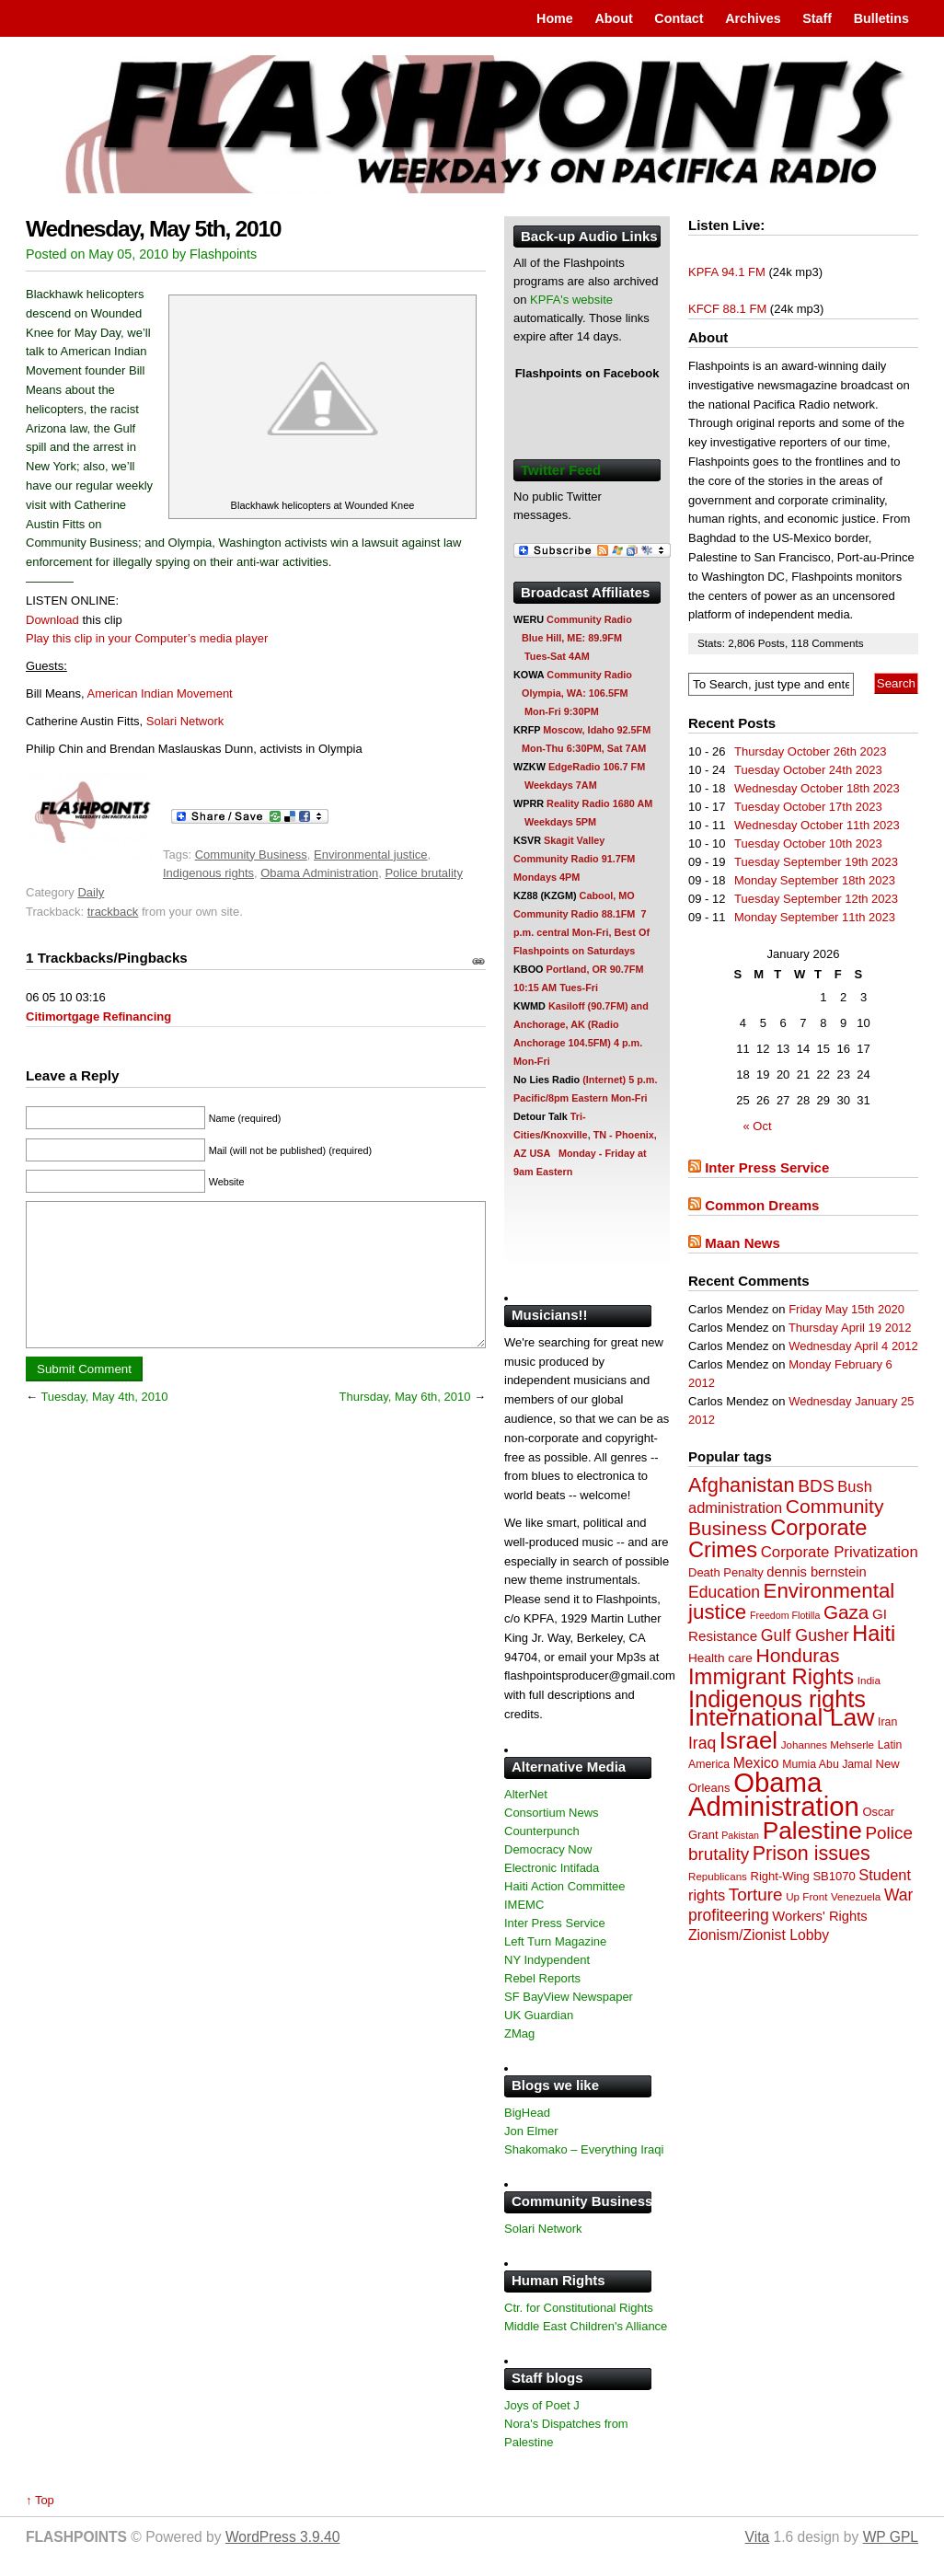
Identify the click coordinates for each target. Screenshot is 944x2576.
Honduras (798, 1655)
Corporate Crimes (778, 1539)
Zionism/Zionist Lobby (758, 1935)
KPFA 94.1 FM (727, 272)
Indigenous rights (208, 873)
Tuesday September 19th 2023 (816, 862)
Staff (817, 18)
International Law (781, 1717)
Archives (752, 18)
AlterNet (525, 1794)
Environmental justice (371, 854)
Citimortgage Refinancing (98, 1016)
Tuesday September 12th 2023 (816, 899)
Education (724, 1592)
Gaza (846, 1612)
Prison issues (811, 1853)
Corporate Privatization (839, 1552)
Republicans (717, 1876)
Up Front (806, 1896)
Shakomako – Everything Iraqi (583, 2149)
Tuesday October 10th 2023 (808, 843)
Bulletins (881, 18)
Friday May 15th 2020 (846, 1309)
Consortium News (551, 1812)
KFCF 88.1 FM (727, 309)
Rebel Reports (542, 1978)
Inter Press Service (767, 1167)
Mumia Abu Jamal (827, 1764)
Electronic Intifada (551, 1868)
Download (52, 620)
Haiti (873, 1634)
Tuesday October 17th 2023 (808, 807)
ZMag (519, 2033)
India (869, 1680)
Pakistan (740, 1835)
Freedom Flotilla (785, 1615)
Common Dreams (762, 1205)
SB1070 (833, 1876)
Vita (757, 2537)
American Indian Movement (159, 693)
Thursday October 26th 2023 (810, 751)
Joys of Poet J (542, 2405)
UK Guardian (538, 2015)
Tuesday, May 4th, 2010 (103, 1424)
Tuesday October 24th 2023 (808, 770)
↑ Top (40, 2500)
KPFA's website (571, 299)
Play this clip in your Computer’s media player (147, 638)
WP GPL (890, 2537)
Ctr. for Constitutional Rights (578, 2308)
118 (801, 643)
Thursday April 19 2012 (850, 1327)
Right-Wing (780, 1876)
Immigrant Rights (771, 1676)
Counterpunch (542, 1831)
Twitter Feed (561, 470)
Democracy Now (548, 1849)
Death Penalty (726, 1572)
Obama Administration (319, 873)
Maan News (742, 1243)
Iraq (702, 1743)
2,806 (743, 643)
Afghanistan (741, 1484)
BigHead (527, 2113)
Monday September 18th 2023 (814, 880)
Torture (756, 1894)
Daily (90, 892)
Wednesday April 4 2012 (853, 1346)
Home (554, 18)
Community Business (251, 854)
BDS (816, 1486)
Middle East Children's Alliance (585, 2326)
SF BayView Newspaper (568, 1997)
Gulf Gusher (805, 1635)
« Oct (757, 1126)
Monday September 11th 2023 (814, 917)
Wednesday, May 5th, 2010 (153, 228)
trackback (113, 911)
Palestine (812, 1830)
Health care (720, 1658)
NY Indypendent (547, 1960)
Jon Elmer (531, 2131)
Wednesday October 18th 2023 (817, 788)
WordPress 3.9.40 (282, 2537)
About (613, 18)
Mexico (756, 1763)
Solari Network (185, 721)
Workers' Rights (819, 1916)
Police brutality (424, 873)
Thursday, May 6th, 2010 (405, 1424)
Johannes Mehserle (827, 1744)
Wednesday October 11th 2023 (817, 825)
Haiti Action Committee (565, 1886)
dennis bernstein (816, 1572)
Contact (678, 18)
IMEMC (524, 1905)
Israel (748, 1740)
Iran (887, 1721)
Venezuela (856, 1896)
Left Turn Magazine (555, 1941)
